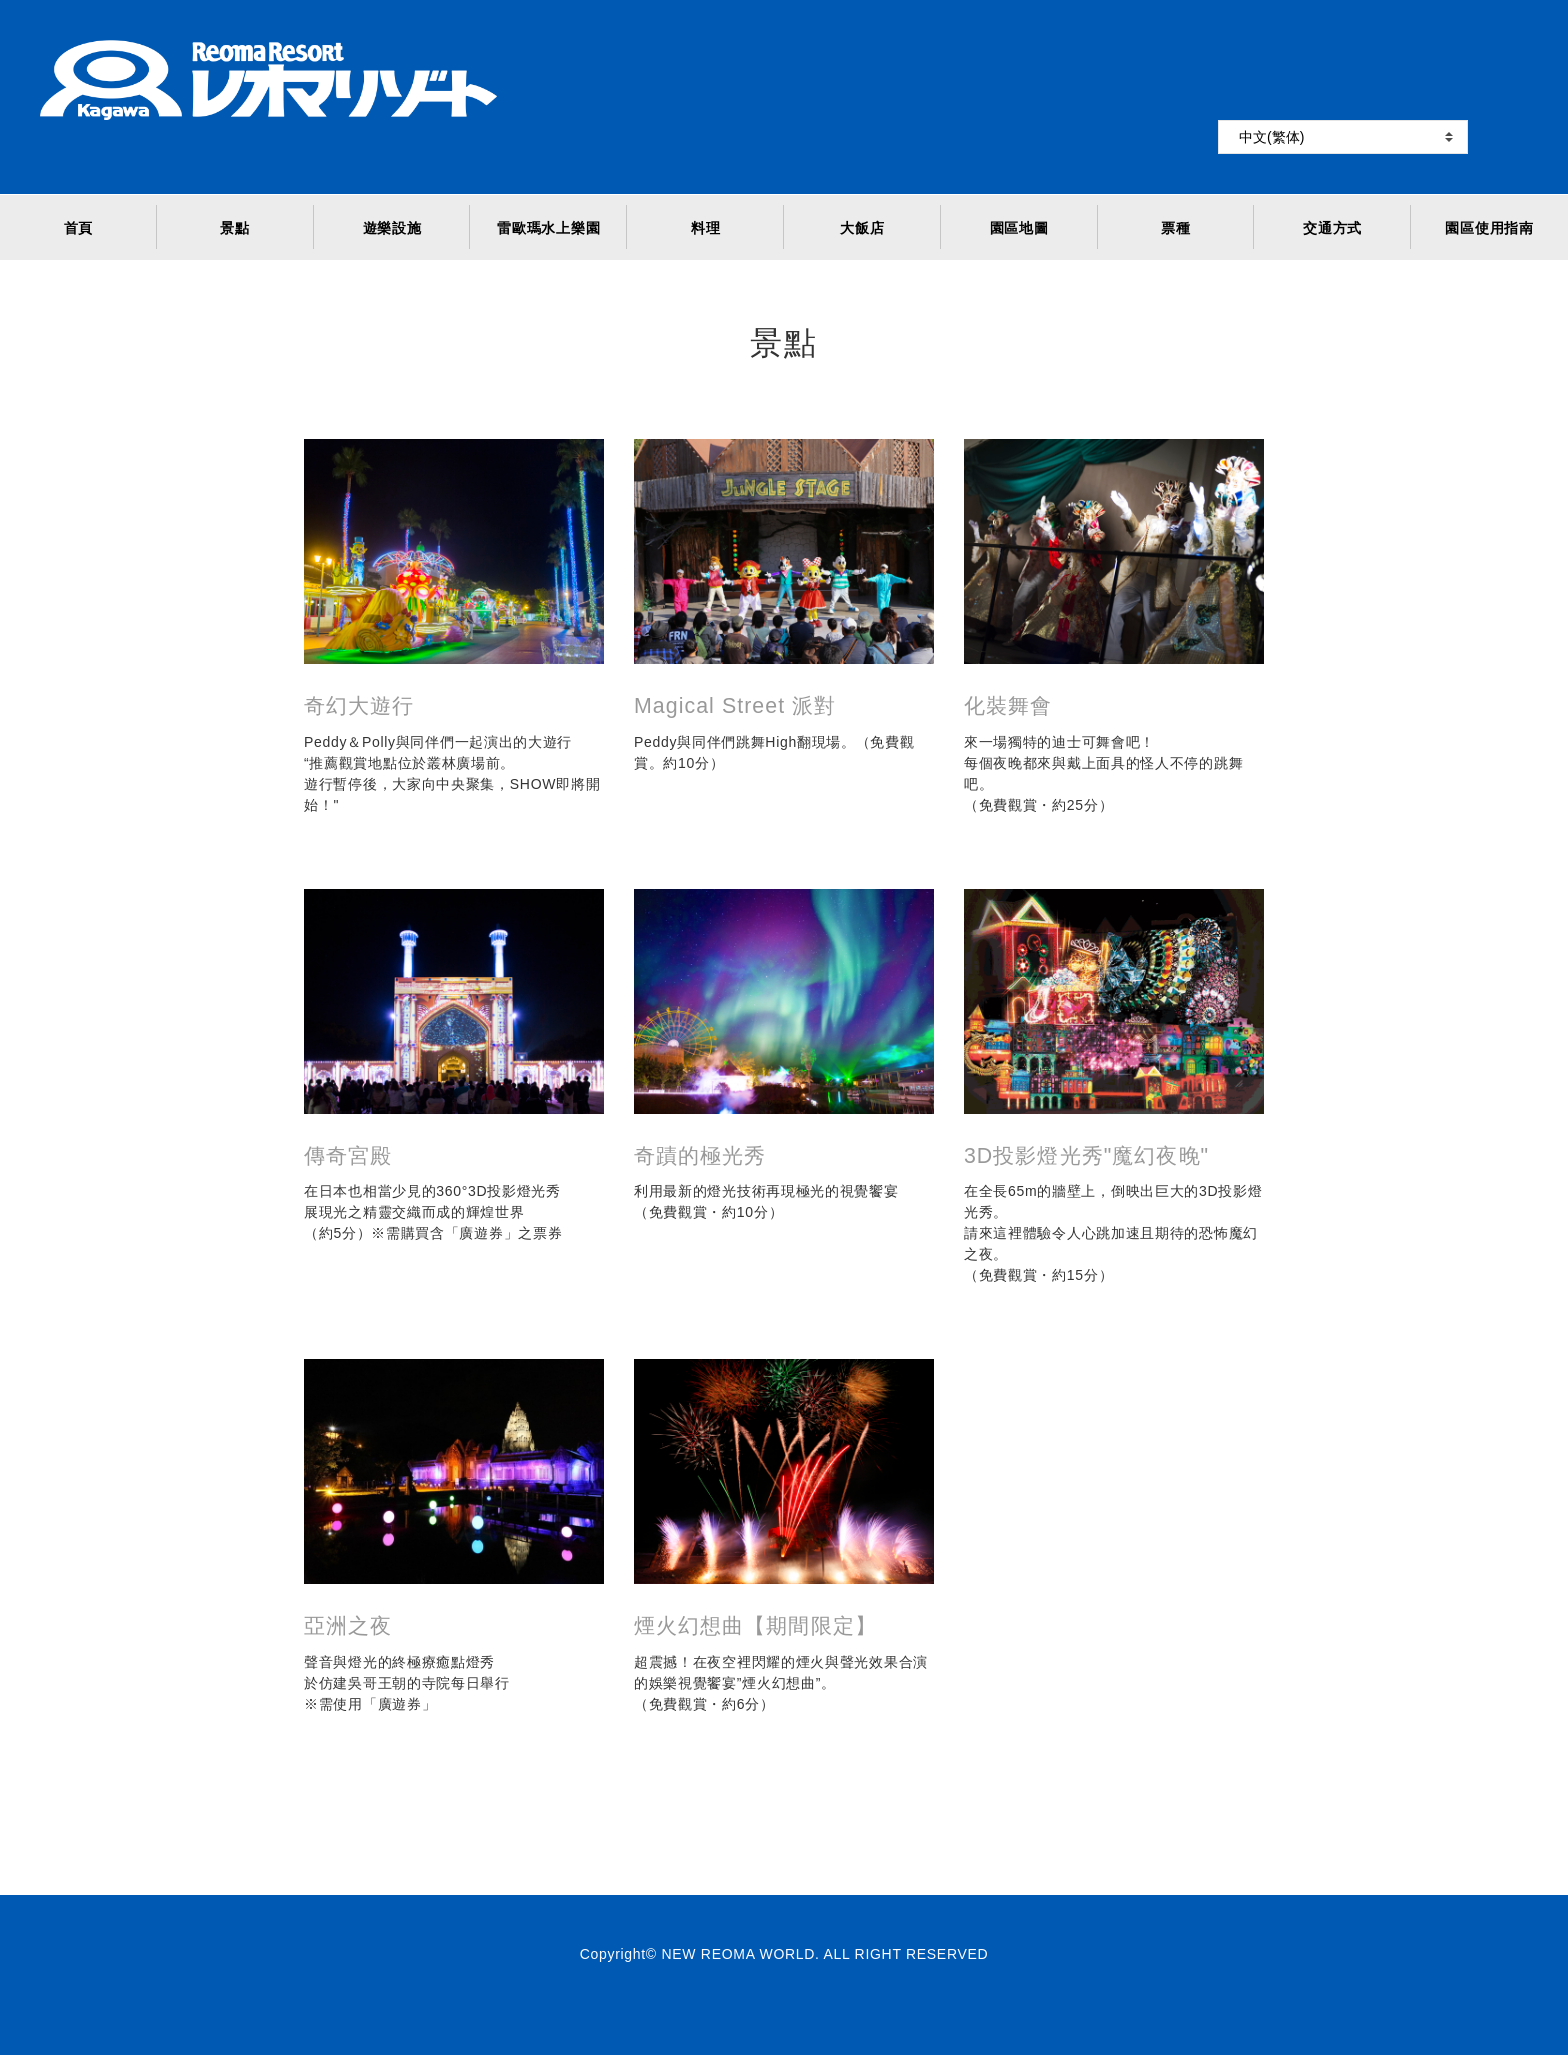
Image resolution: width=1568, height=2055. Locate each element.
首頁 (78, 228)
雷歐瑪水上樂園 (548, 228)
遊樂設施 (392, 228)
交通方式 (1332, 228)
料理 (705, 228)
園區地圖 (1019, 228)
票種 (1175, 228)
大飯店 (862, 228)
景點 (234, 228)
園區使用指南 (1489, 228)
